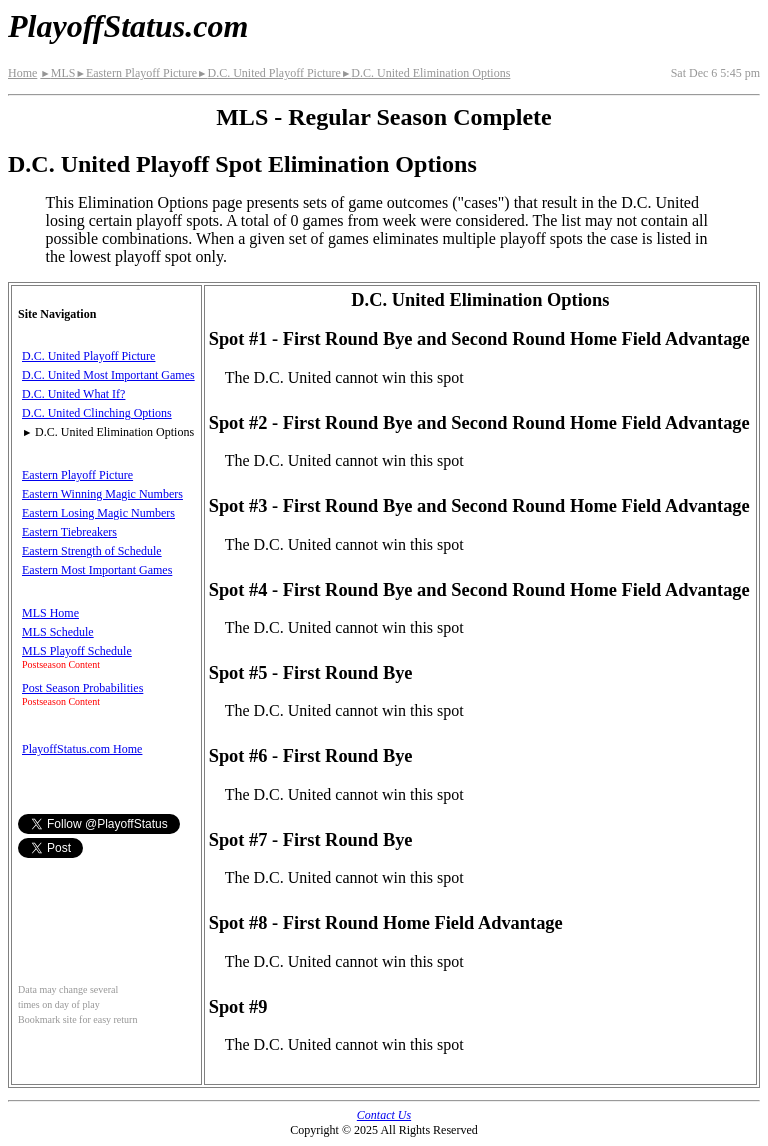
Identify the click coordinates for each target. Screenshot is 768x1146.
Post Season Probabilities (82, 688)
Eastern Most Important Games (97, 570)
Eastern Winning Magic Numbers (102, 494)
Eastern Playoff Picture (136, 73)
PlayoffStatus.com (128, 26)
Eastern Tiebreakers (69, 532)
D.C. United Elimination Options (425, 73)
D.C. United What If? (73, 394)
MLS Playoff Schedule (77, 651)
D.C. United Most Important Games (108, 375)
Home (22, 73)
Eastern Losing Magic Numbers (98, 513)
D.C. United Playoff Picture (269, 73)
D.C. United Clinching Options (97, 413)
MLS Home (50, 613)
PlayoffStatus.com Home (82, 749)
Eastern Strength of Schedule (92, 551)
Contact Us (384, 1115)
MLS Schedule (58, 632)
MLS (57, 73)
